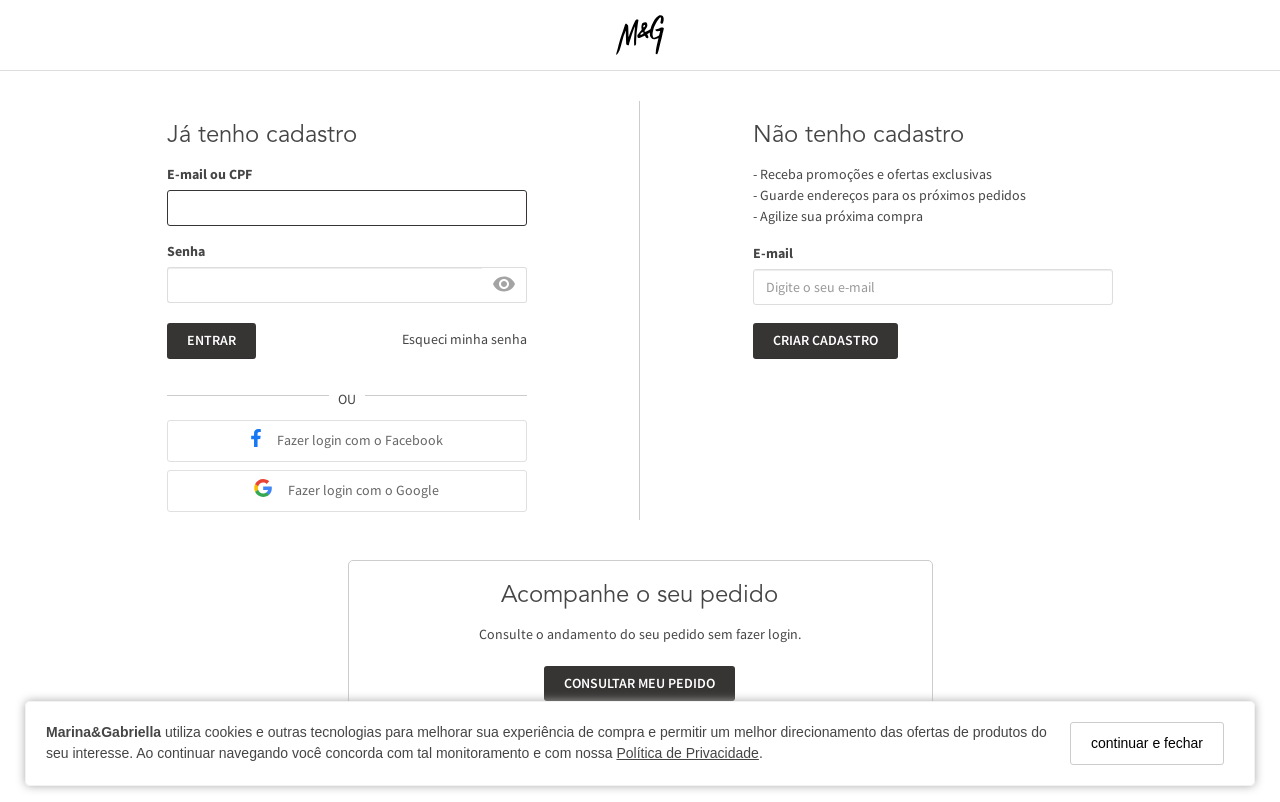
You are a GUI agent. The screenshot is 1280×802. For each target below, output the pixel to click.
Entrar (211, 340)
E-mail (773, 253)
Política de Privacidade (687, 753)
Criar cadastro (825, 340)
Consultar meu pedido (639, 683)
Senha (186, 251)
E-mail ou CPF (209, 174)
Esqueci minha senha (464, 339)
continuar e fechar (1147, 743)
